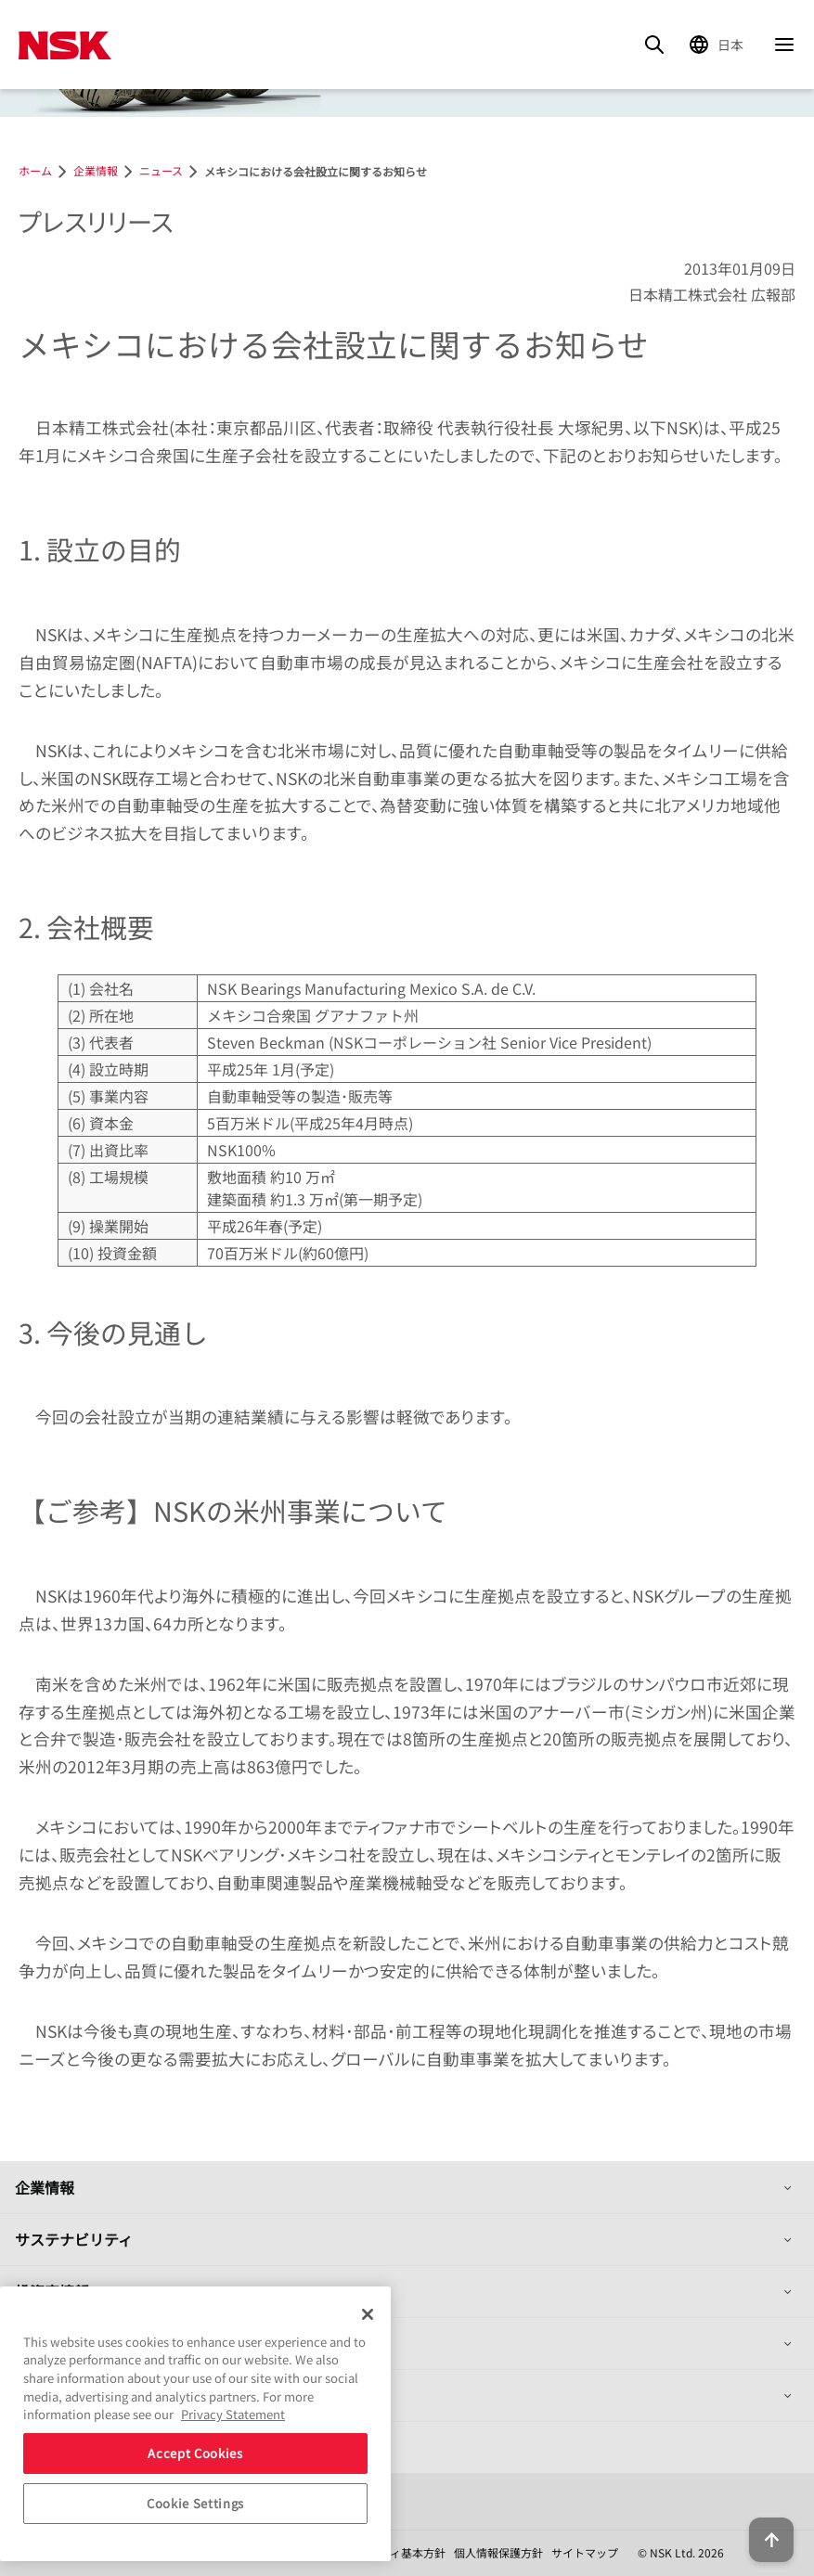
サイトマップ (584, 2552)
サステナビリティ (74, 2239)
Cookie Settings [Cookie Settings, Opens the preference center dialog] (195, 2503)
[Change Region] (719, 44)
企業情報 (44, 2187)
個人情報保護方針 (498, 2552)
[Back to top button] (771, 2540)
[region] (195, 2423)
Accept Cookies (195, 2453)
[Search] (654, 44)
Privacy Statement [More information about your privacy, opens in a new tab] (233, 2414)
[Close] (367, 2314)
